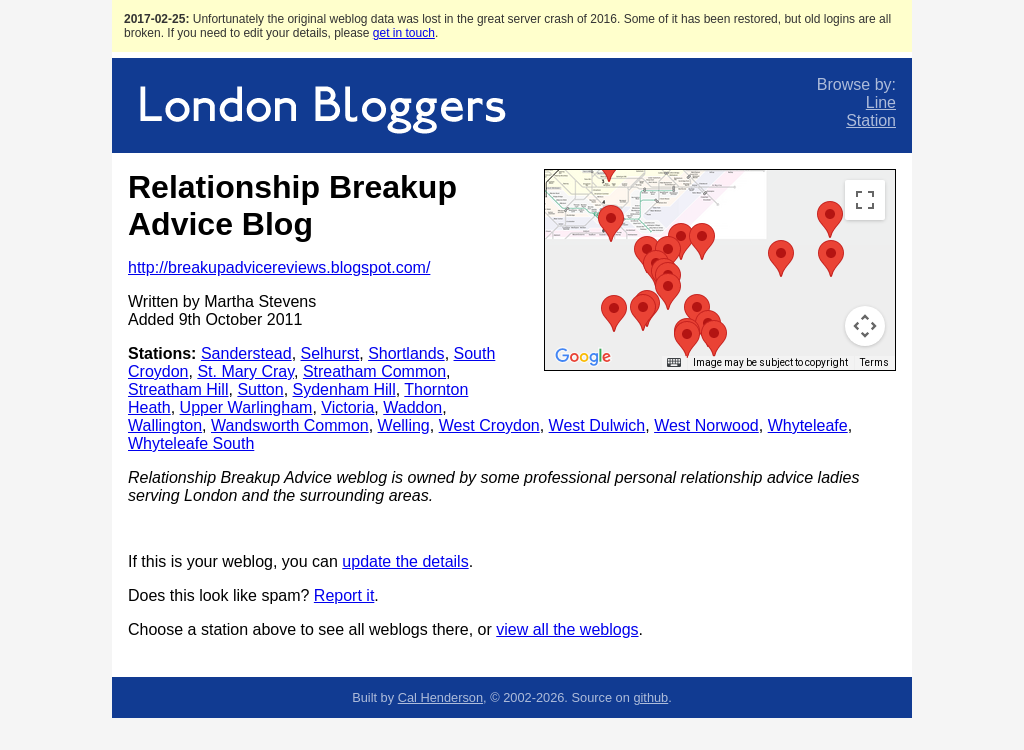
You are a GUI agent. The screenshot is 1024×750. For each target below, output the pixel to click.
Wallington (165, 425)
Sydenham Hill (344, 389)
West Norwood (706, 425)
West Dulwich (597, 425)
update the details (405, 561)
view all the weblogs (567, 629)
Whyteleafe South (191, 443)
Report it (344, 595)
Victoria (347, 407)
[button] (668, 291)
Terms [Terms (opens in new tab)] (874, 362)
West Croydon (489, 425)
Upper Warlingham (246, 407)
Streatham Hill (178, 389)
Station (871, 120)
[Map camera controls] (865, 326)
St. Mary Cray (245, 371)
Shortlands (406, 353)
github (650, 697)
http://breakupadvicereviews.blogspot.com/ (279, 267)
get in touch (404, 33)
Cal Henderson (440, 697)
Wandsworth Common (290, 425)
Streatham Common (374, 371)
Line (881, 102)
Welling (404, 425)
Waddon (412, 407)
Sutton (260, 389)
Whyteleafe (808, 425)
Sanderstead (246, 353)
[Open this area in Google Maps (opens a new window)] (583, 357)
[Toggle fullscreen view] (865, 200)
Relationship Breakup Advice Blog (292, 205)
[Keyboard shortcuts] (674, 363)
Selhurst (330, 353)
